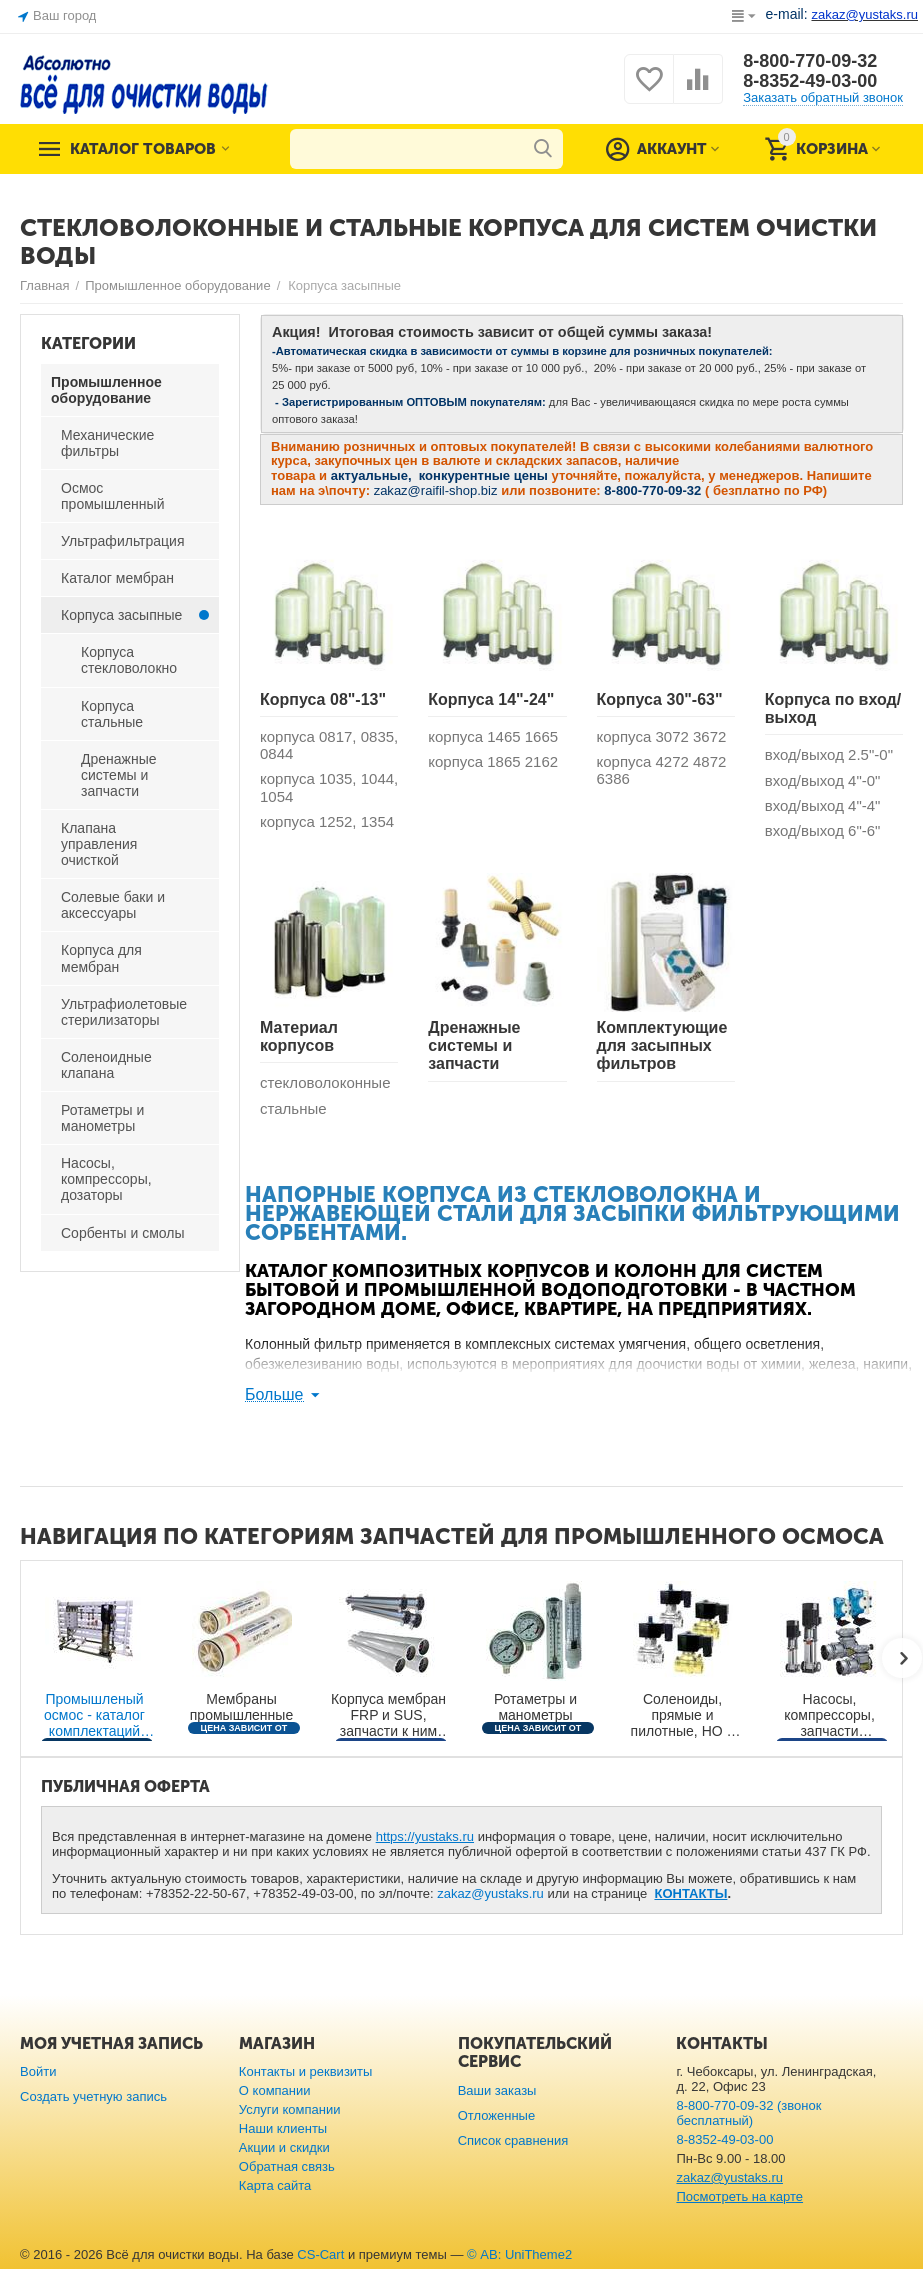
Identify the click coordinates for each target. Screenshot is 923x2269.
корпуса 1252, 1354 (327, 821)
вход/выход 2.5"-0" (829, 754)
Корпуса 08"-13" (323, 699)
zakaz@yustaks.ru (490, 1893)
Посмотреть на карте (739, 2196)
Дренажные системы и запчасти (474, 1046)
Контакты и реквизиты (306, 2071)
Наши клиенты (283, 2128)
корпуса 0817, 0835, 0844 (329, 745)
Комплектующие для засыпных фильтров (662, 1046)
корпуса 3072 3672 (662, 736)
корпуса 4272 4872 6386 (662, 770)
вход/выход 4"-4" (823, 805)
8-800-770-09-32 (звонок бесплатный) (748, 2113)
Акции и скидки (284, 2147)
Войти (38, 2071)
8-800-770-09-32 (810, 61)
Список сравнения (513, 2140)
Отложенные (497, 2115)
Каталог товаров (143, 149)
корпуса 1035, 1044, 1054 (329, 787)
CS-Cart (320, 2254)
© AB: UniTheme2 (519, 2254)
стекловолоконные (325, 1082)
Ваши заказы (497, 2090)
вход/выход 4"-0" (823, 780)
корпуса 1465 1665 (493, 736)
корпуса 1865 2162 (493, 761)
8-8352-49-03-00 (810, 81)
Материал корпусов (299, 1036)
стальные (293, 1108)
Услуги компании (290, 2109)
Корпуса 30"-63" (660, 699)
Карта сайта (275, 2185)
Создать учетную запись (93, 2096)
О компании (275, 2090)
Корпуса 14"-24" (491, 699)
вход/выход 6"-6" (823, 830)
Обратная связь (287, 2166)
